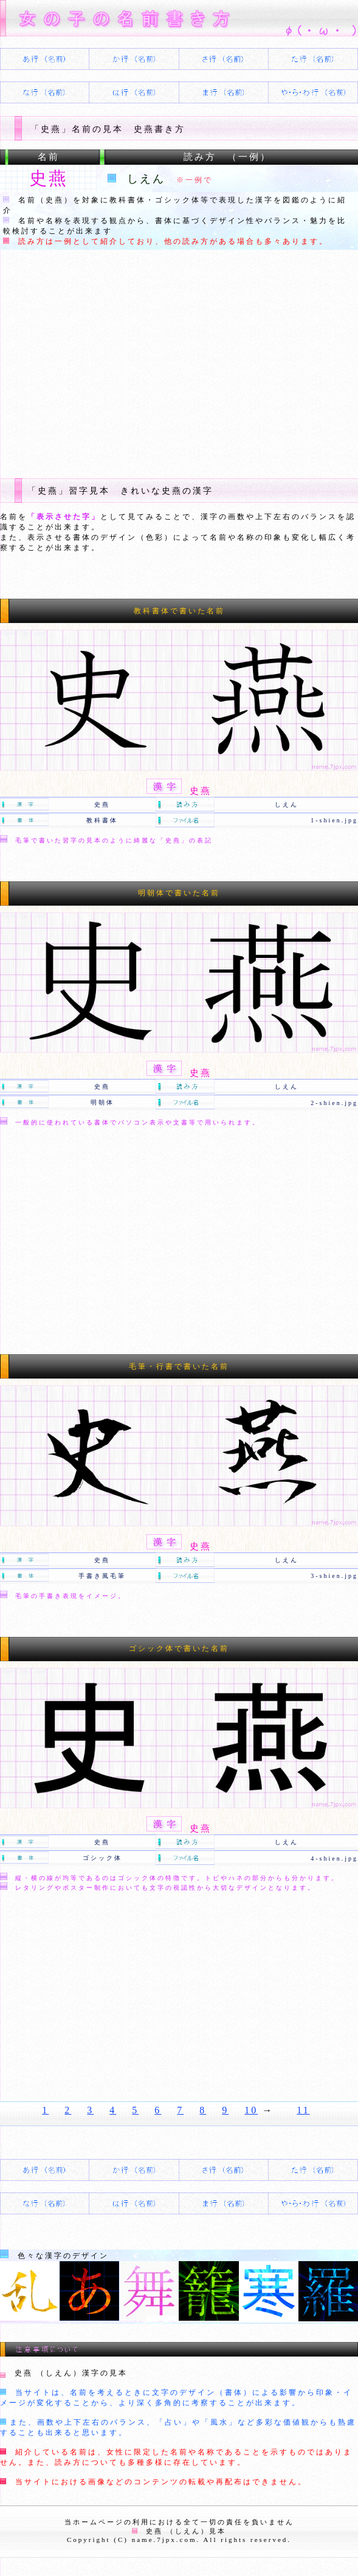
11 (303, 2110)
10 (251, 2110)
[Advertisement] (179, 362)
